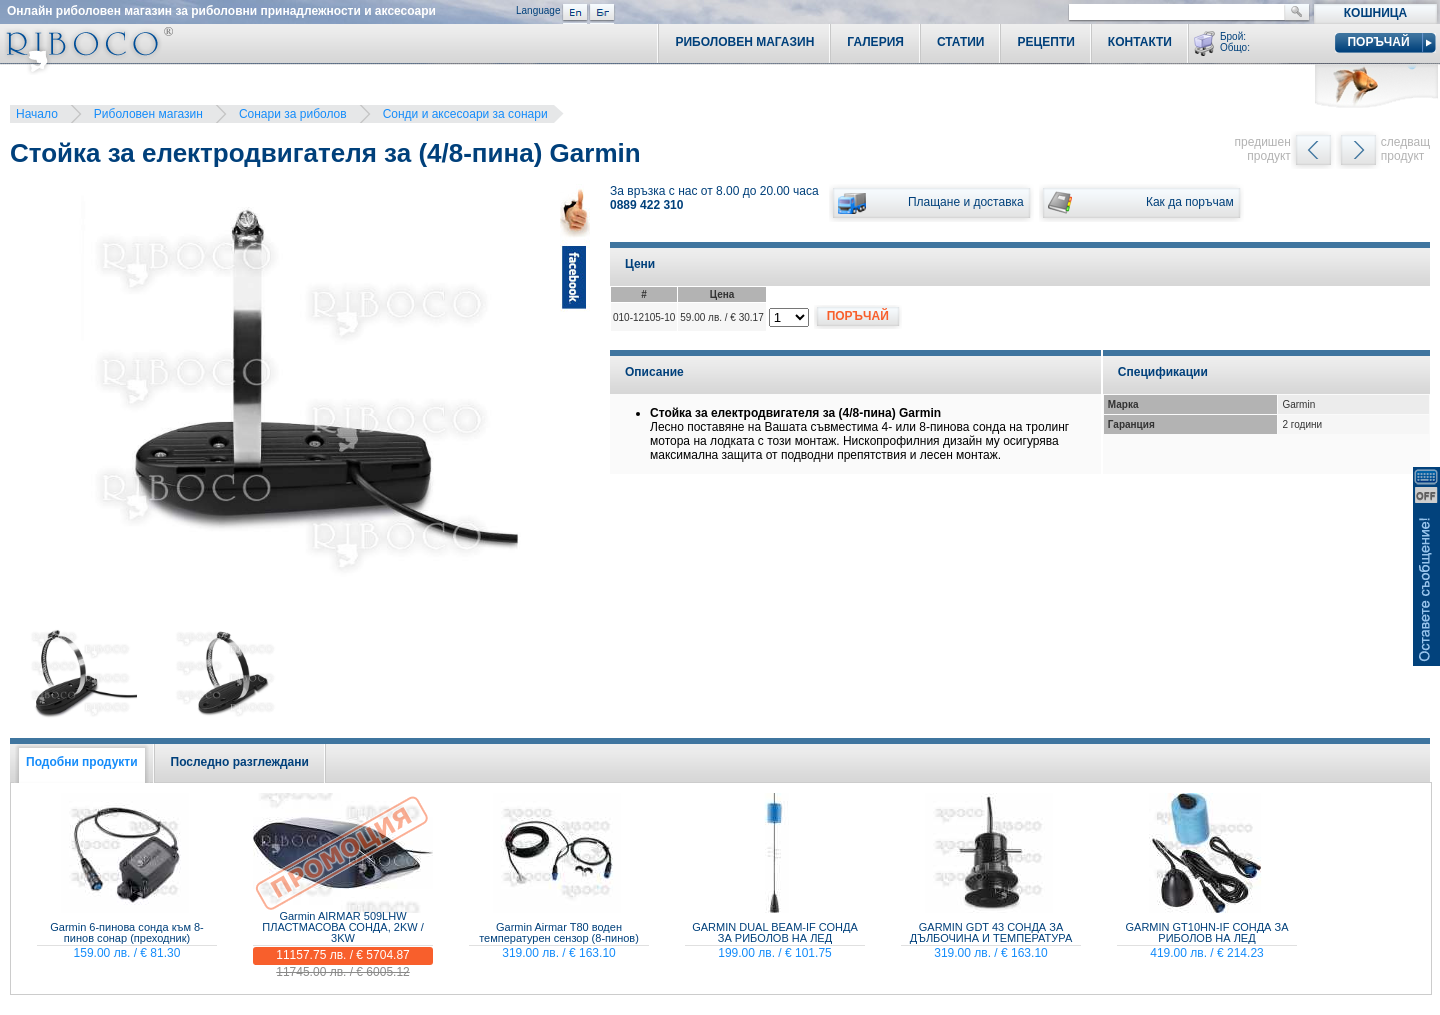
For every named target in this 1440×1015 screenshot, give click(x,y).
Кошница (1375, 13)
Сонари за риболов (293, 114)
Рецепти (1045, 42)
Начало (37, 114)
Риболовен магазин (148, 114)
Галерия (875, 42)
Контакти (1140, 42)
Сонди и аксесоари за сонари (465, 114)
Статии (961, 42)
